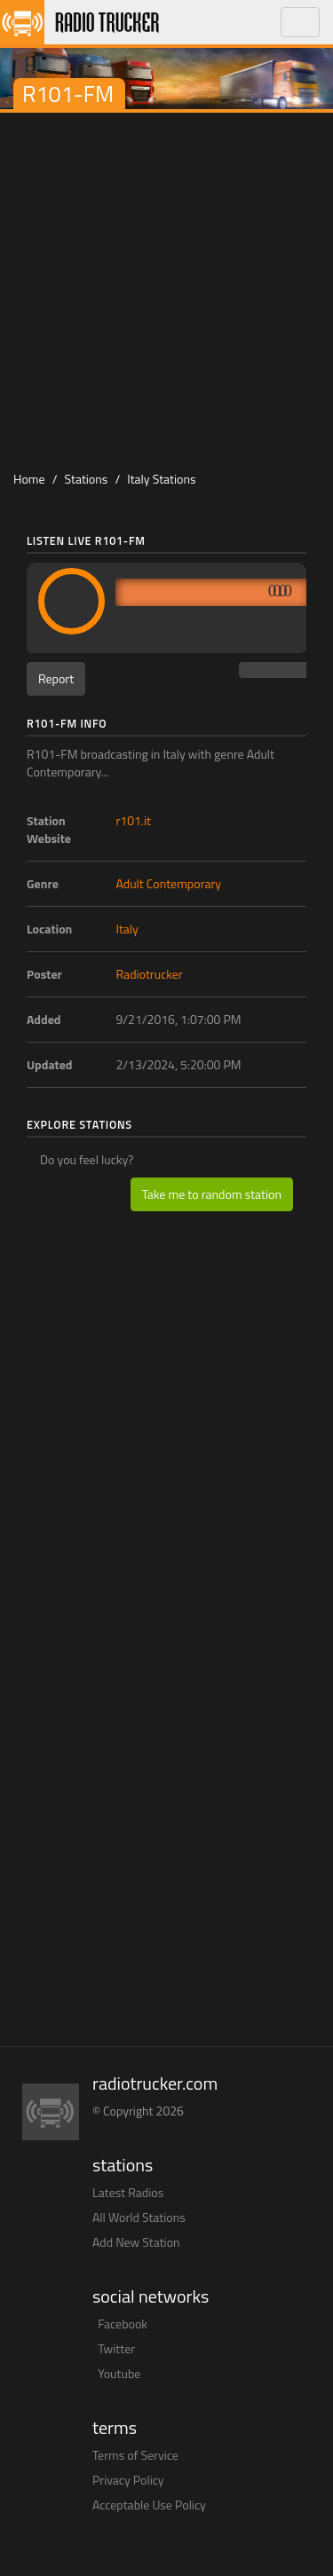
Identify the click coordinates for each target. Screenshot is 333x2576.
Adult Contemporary (169, 883)
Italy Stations (161, 478)
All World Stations (139, 2217)
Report (56, 678)
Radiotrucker (149, 974)
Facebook (122, 2323)
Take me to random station (211, 1194)
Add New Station (136, 2242)
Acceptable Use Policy (149, 2504)
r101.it (133, 820)
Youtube (119, 2373)
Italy (127, 928)
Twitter (116, 2348)
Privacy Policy (128, 2479)
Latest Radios (127, 2192)
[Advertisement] (166, 288)
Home (29, 478)
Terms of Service (135, 2455)
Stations (86, 478)
